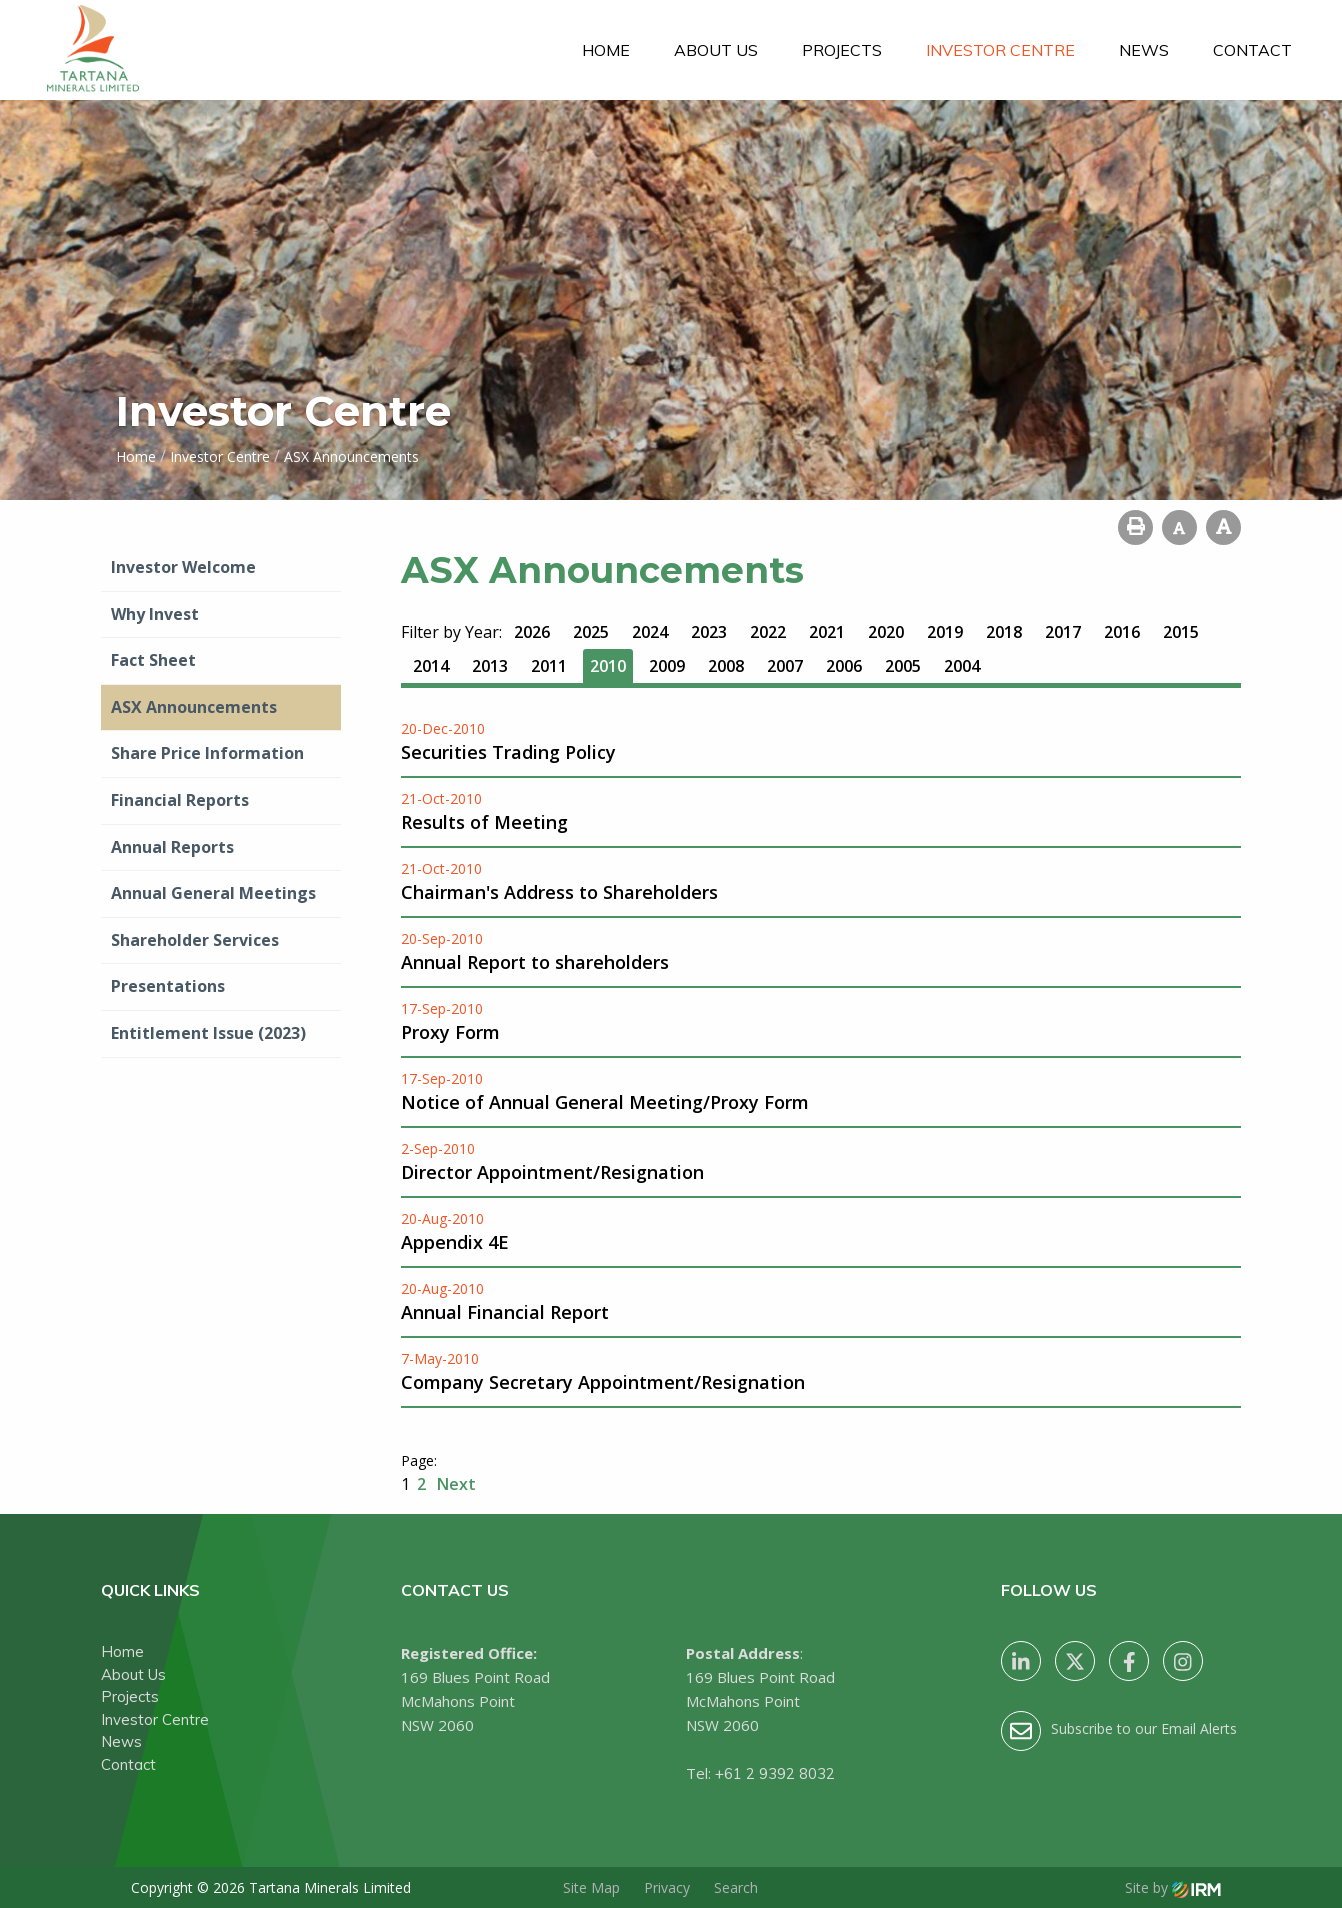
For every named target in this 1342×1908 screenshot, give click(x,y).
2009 (667, 666)
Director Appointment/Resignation (552, 1172)
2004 (962, 666)
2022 (768, 632)
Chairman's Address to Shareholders (559, 892)
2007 (785, 666)
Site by (1173, 1887)
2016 (1122, 632)
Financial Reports (180, 800)
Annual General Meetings (213, 893)
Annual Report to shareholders (535, 962)
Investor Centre (1000, 50)
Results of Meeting (484, 822)
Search (736, 1887)
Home (606, 50)
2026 (532, 632)
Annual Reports (172, 847)
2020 (886, 632)
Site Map (591, 1887)
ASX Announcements (194, 707)
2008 (726, 666)
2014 (431, 666)
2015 (1181, 632)
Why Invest (155, 614)
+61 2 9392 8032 (775, 1773)
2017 (1063, 632)
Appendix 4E (455, 1242)
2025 (591, 632)
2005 (903, 666)
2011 (549, 666)
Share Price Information (207, 753)
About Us (716, 50)
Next (454, 1484)
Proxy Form (450, 1032)
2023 (709, 632)
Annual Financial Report (505, 1312)
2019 (945, 632)
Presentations (168, 986)
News (1144, 50)
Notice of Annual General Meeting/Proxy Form (605, 1102)
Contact (1252, 50)
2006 (844, 666)
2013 (490, 666)
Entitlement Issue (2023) (208, 1033)
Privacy (667, 1887)
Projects (842, 50)
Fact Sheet (153, 660)
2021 (827, 632)
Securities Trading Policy (508, 752)
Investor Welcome (183, 567)
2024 (650, 632)
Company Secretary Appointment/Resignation (603, 1382)
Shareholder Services (195, 940)
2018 (1004, 632)
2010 (608, 666)
